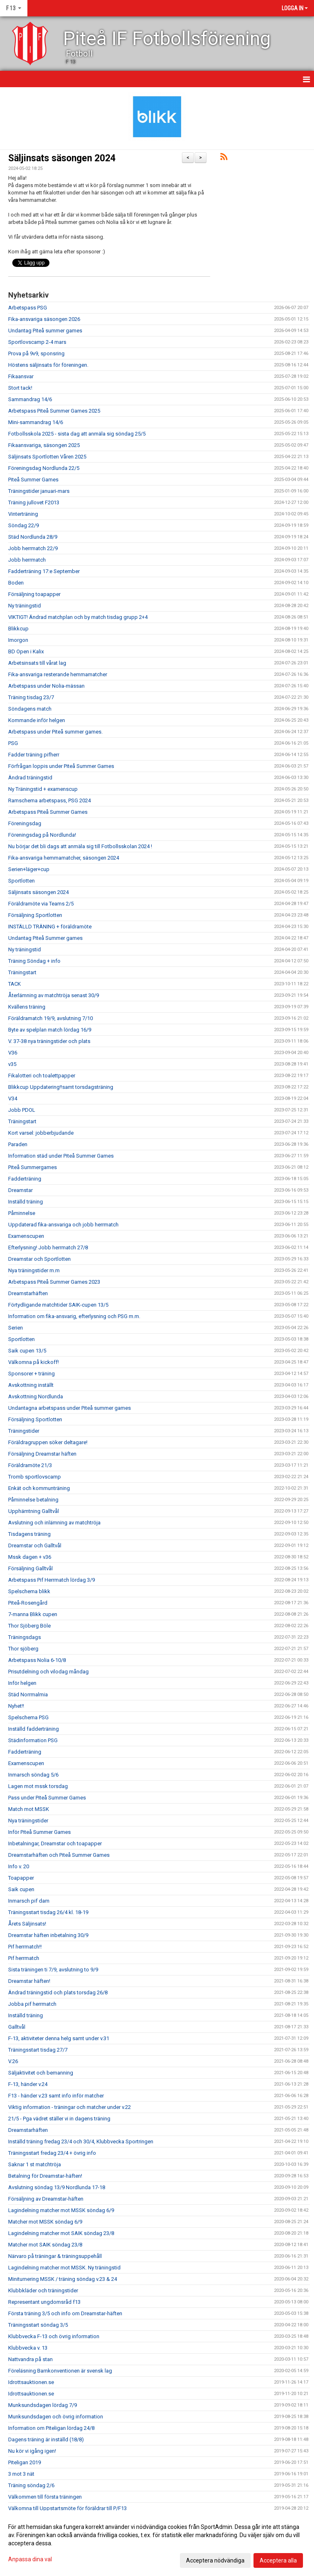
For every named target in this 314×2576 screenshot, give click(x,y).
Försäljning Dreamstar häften (42, 1454)
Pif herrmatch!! (25, 1947)
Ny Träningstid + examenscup (43, 789)
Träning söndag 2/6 (31, 2485)
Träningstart (22, 972)
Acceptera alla (278, 2560)
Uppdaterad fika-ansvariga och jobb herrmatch (63, 1224)
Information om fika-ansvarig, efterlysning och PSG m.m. (74, 1316)
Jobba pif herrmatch (32, 2004)
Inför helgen (22, 1683)
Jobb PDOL (21, 1110)
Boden (16, 583)
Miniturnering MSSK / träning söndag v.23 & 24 (62, 2279)
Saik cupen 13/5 (27, 1351)
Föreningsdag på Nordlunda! (42, 835)
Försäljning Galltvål (30, 1568)
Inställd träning (25, 1202)
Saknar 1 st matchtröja (34, 2164)
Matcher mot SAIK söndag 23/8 (45, 2245)
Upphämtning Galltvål (33, 1511)
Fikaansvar (21, 376)
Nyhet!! (16, 1706)
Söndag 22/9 (23, 525)
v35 (12, 1064)
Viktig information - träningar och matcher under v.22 (69, 2107)
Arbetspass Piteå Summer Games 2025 (54, 411)
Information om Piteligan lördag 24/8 (51, 2428)
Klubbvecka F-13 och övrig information (53, 2336)
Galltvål (16, 2027)
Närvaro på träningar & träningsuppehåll (55, 2256)
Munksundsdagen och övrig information (55, 2416)
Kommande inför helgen (36, 720)
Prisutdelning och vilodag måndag (48, 1671)
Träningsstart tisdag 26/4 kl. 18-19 (48, 1912)
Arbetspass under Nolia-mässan (46, 686)
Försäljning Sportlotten (35, 915)
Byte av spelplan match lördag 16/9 (49, 1030)
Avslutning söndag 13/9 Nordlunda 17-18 (56, 2187)
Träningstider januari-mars (39, 491)
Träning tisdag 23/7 (31, 697)
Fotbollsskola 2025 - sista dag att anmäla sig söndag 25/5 (77, 434)
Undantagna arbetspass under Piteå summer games (69, 1408)
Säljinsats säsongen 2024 (62, 158)
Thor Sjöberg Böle (29, 1626)
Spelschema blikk (29, 1591)
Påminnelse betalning (33, 1500)
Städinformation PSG (33, 1740)
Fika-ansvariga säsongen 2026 (44, 319)
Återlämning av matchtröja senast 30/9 (53, 995)
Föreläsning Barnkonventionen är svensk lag (60, 2371)
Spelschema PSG (28, 1717)
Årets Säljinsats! (27, 1924)
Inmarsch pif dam (28, 1901)
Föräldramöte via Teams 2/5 (41, 904)
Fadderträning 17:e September (44, 571)
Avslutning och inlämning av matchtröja (54, 1522)
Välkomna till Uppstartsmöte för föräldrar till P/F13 (67, 2508)
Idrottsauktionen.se (31, 2382)
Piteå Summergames (32, 1167)
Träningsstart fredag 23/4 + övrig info (52, 2153)
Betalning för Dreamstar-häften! (45, 2176)
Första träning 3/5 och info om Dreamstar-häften (65, 2313)
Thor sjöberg (23, 1649)
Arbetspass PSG (27, 308)
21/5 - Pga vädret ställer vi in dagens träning (59, 2118)
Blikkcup (18, 628)
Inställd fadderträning (33, 1729)
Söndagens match (30, 709)
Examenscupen (26, 1236)
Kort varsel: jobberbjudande (41, 1133)
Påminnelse (21, 1213)
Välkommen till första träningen (45, 2497)
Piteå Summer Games (33, 479)
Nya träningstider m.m (34, 1270)
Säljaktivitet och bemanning (40, 2073)
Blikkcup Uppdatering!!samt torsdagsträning (60, 1087)
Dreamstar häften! (29, 1981)
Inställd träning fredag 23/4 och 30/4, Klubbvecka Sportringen (80, 2141)
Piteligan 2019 (24, 2462)
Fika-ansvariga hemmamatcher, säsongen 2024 (63, 858)
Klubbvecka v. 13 (27, 2348)
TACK (14, 984)
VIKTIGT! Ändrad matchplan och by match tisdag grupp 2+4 (78, 617)
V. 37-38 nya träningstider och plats (49, 1041)
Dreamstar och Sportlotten (39, 1259)
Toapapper (21, 1878)
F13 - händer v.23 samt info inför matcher (56, 2096)
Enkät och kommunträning (39, 1488)
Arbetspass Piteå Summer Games (47, 812)
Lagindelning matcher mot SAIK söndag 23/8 (61, 2233)
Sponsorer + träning (31, 1373)
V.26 (13, 2061)
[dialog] (157, 2543)
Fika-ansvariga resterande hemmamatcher (57, 674)
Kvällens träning (26, 1007)
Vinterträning (23, 514)
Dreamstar (20, 1190)
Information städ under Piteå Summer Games (61, 1156)
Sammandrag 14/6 (30, 399)
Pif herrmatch (23, 1958)
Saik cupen (21, 1889)
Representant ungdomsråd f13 (44, 2302)
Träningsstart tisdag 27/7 (37, 2050)
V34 (12, 1098)
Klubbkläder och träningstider (43, 2290)
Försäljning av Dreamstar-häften (45, 2199)
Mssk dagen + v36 (29, 1557)
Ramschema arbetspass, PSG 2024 (49, 800)
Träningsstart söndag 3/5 (38, 2325)
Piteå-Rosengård (27, 1603)
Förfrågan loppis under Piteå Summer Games (61, 766)
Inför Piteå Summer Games (39, 1832)
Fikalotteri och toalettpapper (41, 1075)
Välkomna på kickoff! (33, 1362)
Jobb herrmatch (27, 560)
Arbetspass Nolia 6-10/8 (37, 1660)
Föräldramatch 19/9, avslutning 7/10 (50, 1018)
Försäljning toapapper (34, 594)
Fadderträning (24, 1179)
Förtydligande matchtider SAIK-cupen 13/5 (58, 1305)
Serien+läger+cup (28, 869)
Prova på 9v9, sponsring (36, 353)
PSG (13, 743)
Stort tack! (20, 388)
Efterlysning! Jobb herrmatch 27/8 (48, 1247)
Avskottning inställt (31, 1385)
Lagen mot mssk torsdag (38, 1786)
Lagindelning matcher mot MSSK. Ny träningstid (64, 2267)
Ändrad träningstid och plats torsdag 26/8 (58, 1992)
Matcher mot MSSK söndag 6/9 (45, 2222)
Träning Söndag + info (34, 961)
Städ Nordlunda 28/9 (32, 537)
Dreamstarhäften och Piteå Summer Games (59, 1855)
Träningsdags (24, 1637)
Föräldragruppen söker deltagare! (47, 1442)
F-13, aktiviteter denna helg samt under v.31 (58, 2038)
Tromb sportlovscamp (34, 1477)
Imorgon (18, 640)
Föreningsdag (24, 823)
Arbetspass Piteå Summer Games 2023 (54, 1282)
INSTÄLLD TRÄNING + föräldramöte (50, 926)
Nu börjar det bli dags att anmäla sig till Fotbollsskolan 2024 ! (80, 846)
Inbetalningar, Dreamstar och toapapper (55, 1843)
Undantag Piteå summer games (45, 330)
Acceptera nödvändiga (215, 2560)
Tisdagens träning (29, 1534)
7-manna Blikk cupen (32, 1614)
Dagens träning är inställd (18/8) (46, 2439)
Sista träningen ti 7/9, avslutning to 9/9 (53, 1969)
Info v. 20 (18, 1866)
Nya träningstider (28, 1820)
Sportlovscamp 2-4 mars (37, 342)
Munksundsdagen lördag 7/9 (42, 2405)
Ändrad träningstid (30, 777)
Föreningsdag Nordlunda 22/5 (43, 468)
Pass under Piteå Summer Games (47, 1798)
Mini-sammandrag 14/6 (35, 422)
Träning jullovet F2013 (33, 502)
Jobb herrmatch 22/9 (33, 548)
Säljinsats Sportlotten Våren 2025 (47, 457)
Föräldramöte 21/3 (30, 1465)
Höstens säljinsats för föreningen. (48, 365)
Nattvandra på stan (30, 2359)
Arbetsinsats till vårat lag (37, 663)
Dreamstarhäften (28, 1293)
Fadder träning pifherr (33, 755)
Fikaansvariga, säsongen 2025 (44, 445)
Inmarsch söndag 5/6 (33, 1775)
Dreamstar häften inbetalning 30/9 (48, 1935)
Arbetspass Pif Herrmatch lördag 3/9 (51, 1580)
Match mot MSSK (28, 1809)
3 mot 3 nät (21, 2474)
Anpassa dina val (30, 2559)
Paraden (17, 1144)
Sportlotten (21, 881)
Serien (15, 1328)
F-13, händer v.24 (27, 2084)
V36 (12, 1053)
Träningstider (23, 1431)
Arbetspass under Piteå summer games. (55, 732)
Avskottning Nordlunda (35, 1396)
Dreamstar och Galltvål (34, 1545)
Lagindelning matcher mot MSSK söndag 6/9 (61, 2210)
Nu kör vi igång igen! (32, 2451)
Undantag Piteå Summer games (45, 938)
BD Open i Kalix (26, 651)
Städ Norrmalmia (28, 1694)
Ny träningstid (24, 606)
